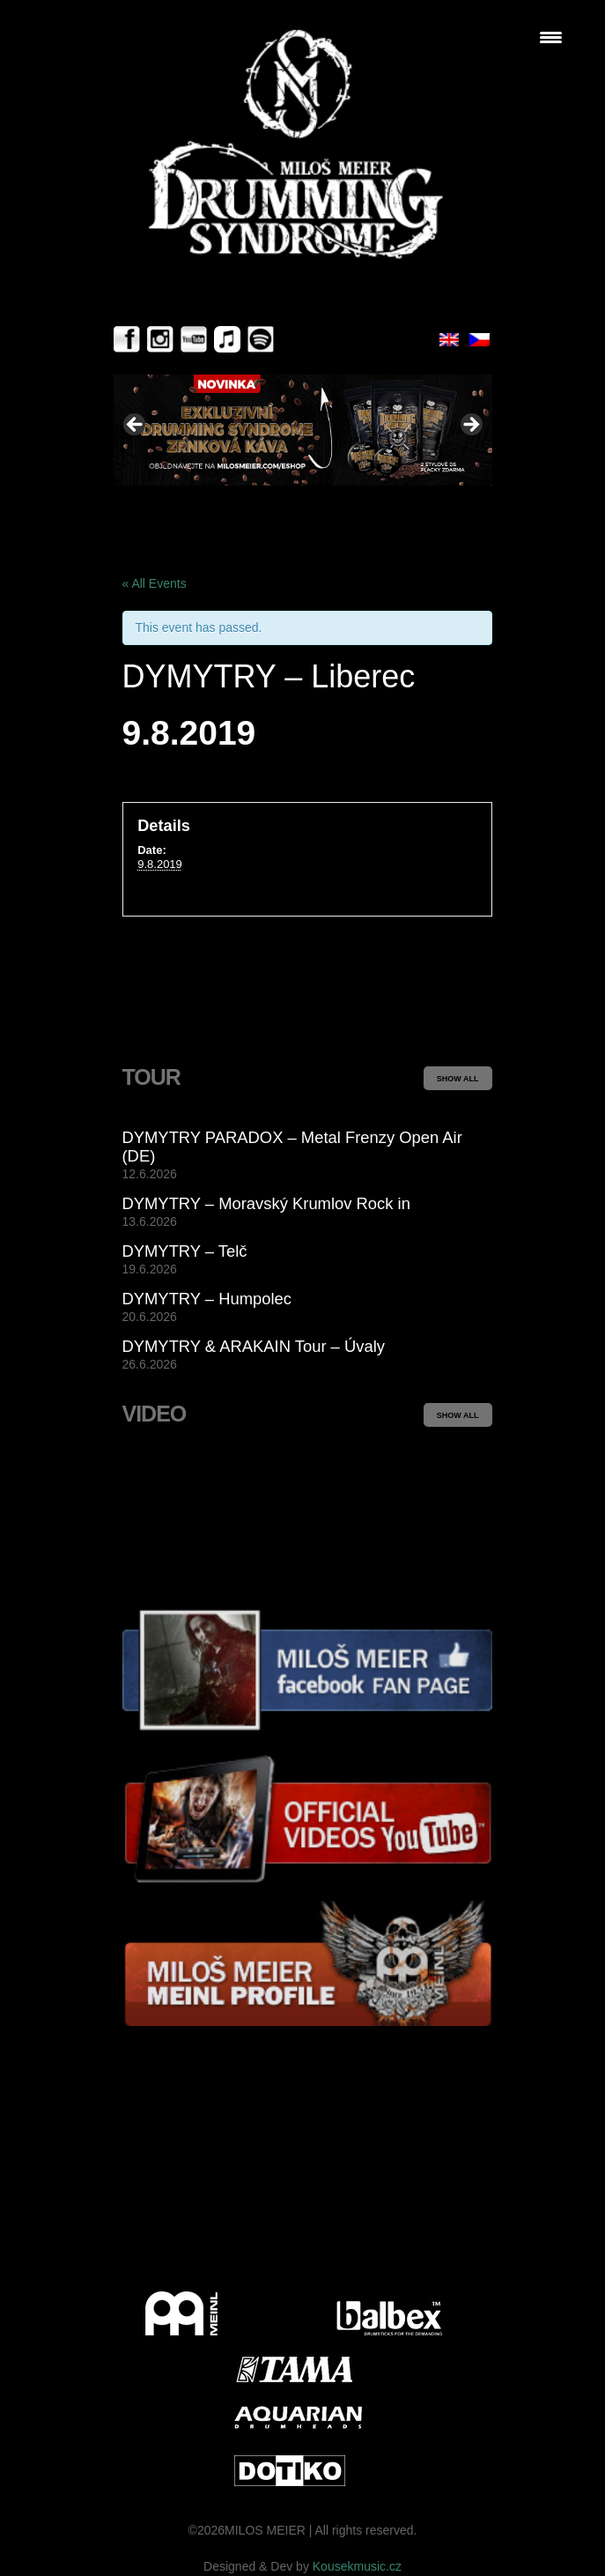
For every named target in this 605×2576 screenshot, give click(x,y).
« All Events (154, 583)
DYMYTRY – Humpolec (207, 1298)
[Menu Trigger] (551, 37)
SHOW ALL (458, 1078)
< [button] (135, 425)
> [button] (470, 425)
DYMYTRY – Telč (184, 1251)
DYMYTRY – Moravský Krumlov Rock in (266, 1203)
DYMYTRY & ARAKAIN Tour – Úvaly (253, 1346)
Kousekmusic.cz (357, 2566)
